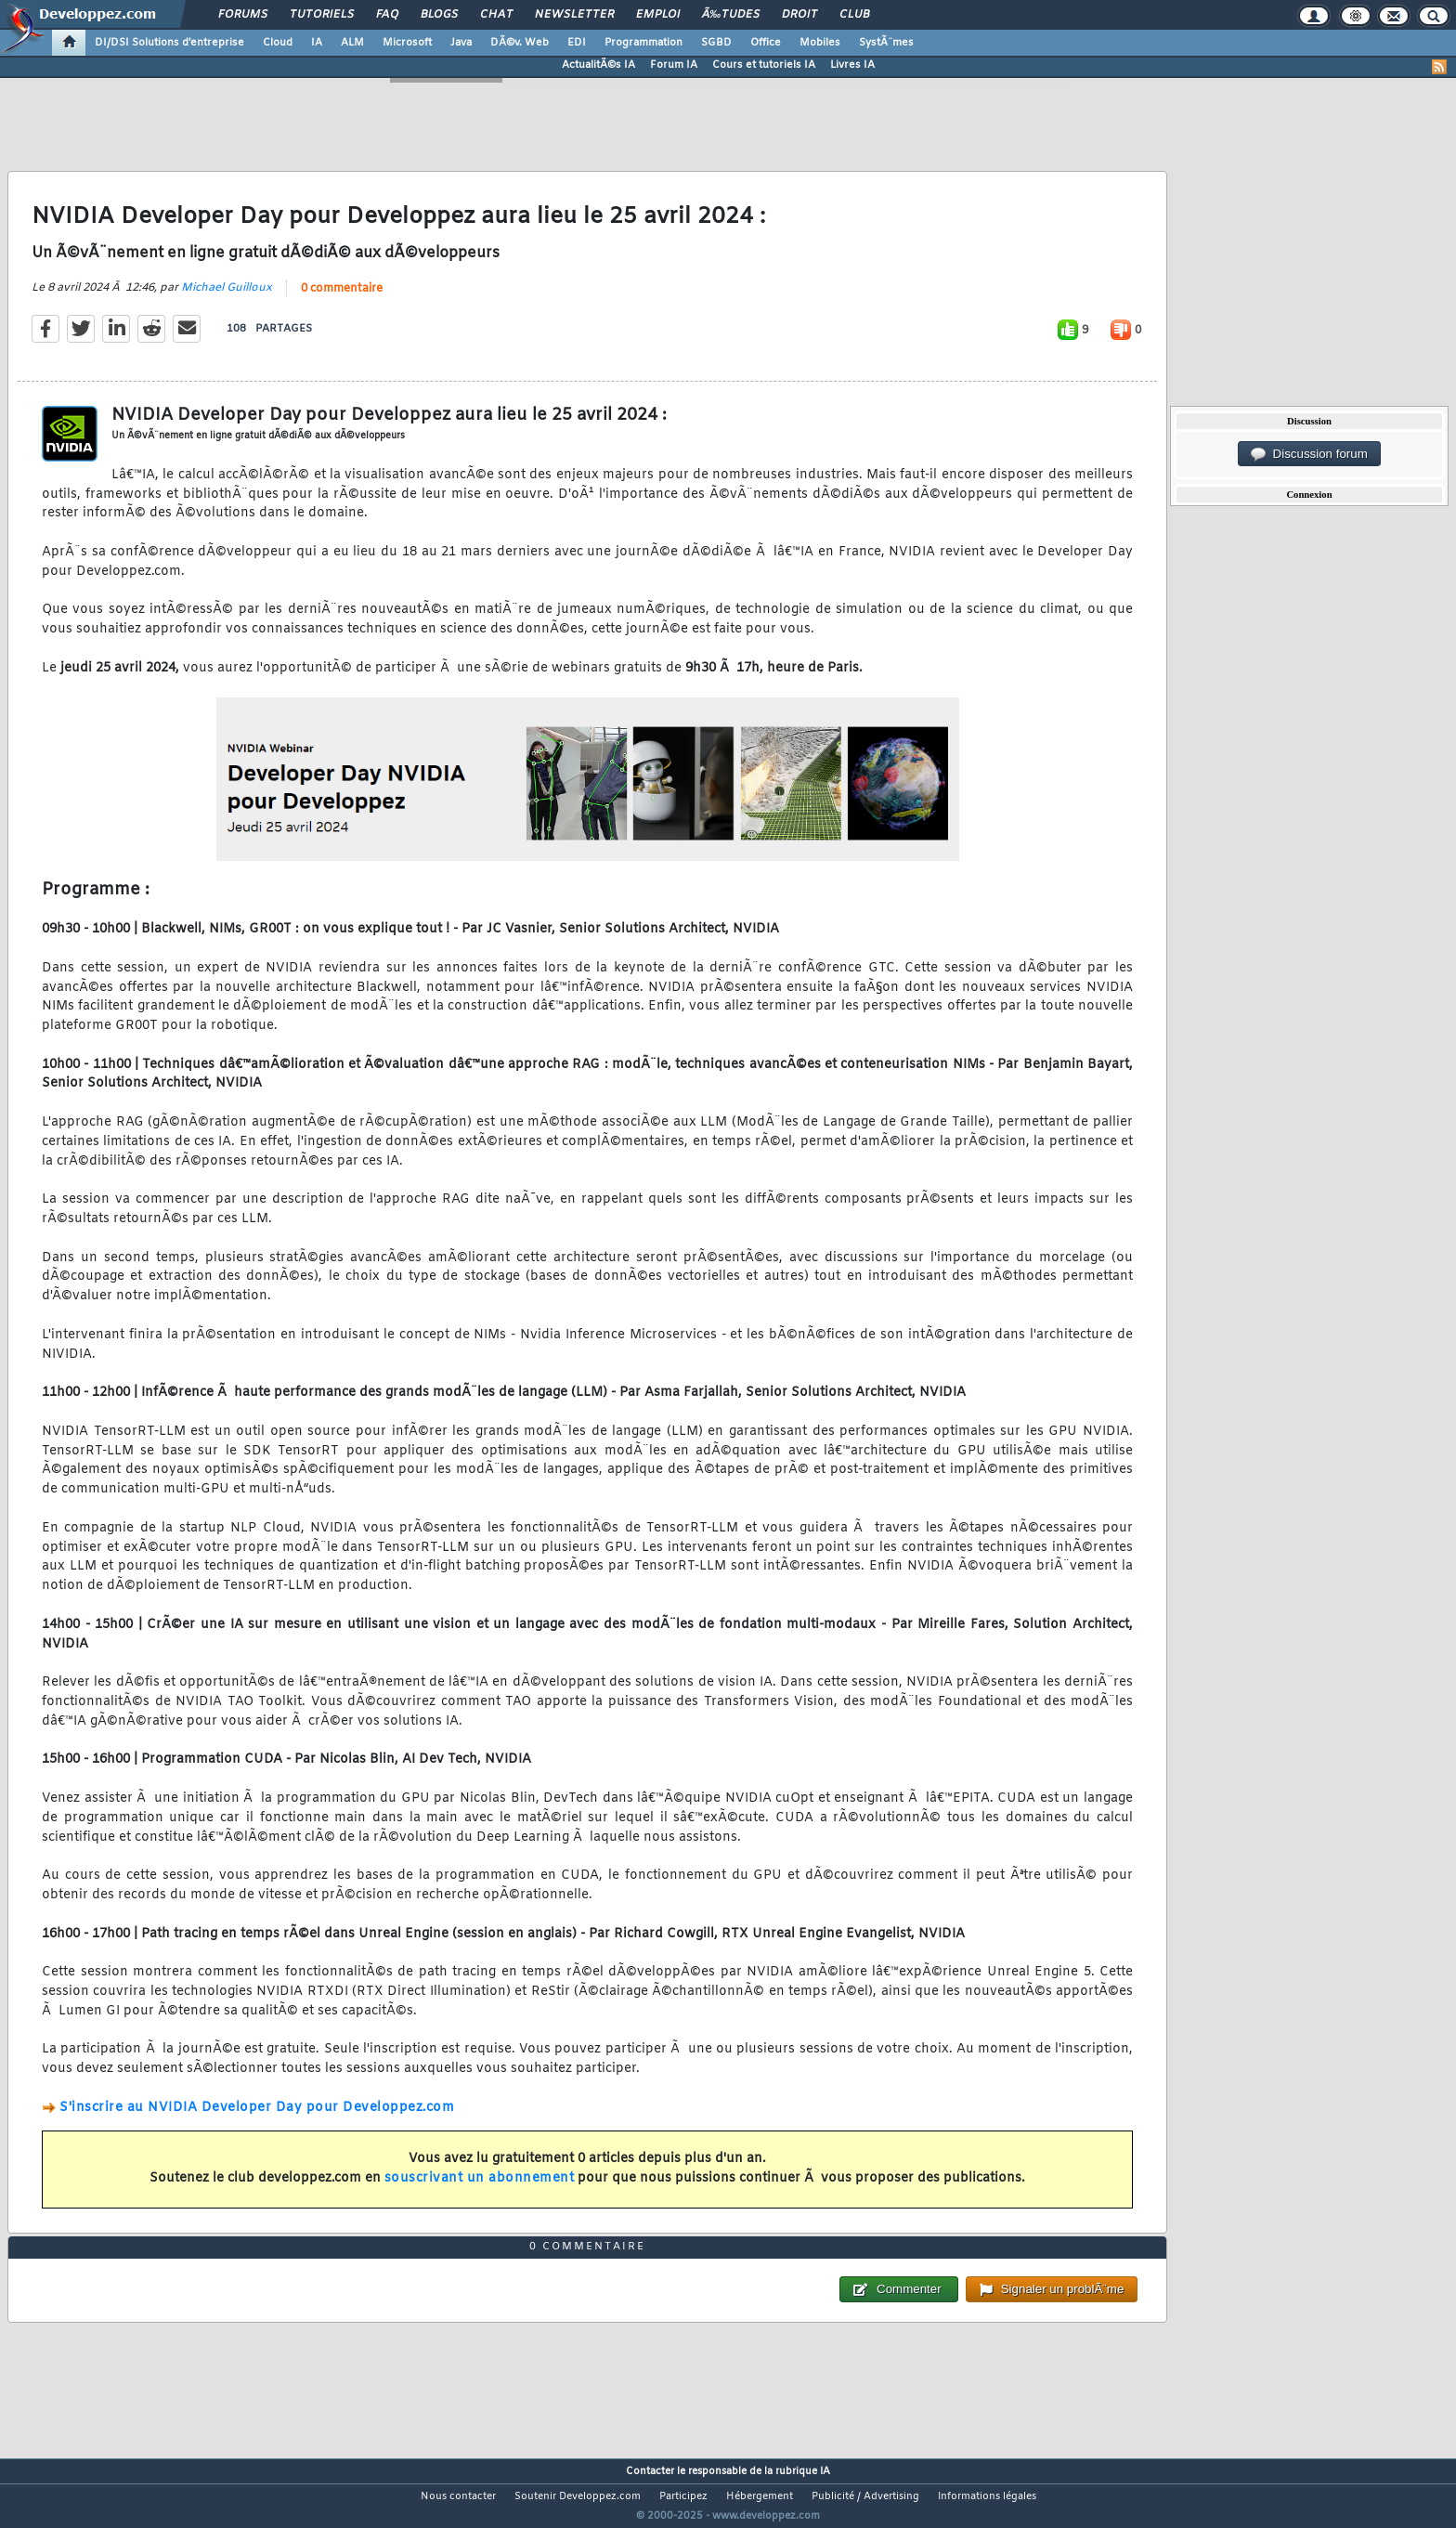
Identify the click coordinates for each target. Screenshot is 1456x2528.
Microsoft (407, 42)
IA (316, 42)
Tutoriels (322, 14)
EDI (576, 42)
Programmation (643, 42)
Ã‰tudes (730, 14)
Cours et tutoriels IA (763, 65)
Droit (799, 14)
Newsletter (574, 14)
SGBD (716, 42)
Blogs (439, 14)
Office (765, 42)
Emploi (658, 14)
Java (461, 42)
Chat (496, 14)
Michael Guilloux (226, 299)
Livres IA (852, 65)
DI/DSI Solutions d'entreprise (169, 42)
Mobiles (820, 42)
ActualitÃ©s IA (598, 65)
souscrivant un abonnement (479, 2189)
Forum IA (673, 65)
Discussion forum (1309, 454)
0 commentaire (342, 300)
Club (854, 14)
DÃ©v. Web (519, 42)
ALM (352, 42)
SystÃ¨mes (886, 42)
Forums (242, 14)
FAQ (387, 14)
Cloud (277, 42)
